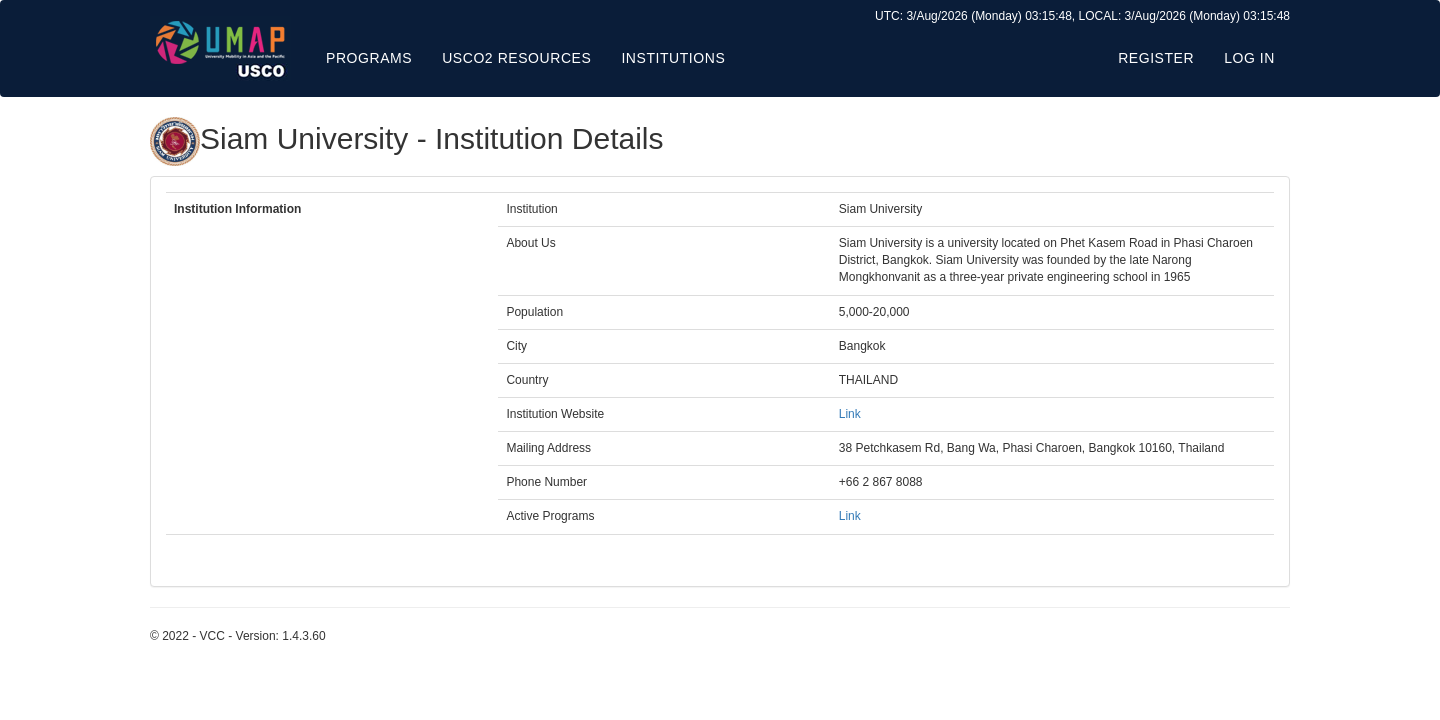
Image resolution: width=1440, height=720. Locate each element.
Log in (1249, 58)
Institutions (673, 58)
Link (850, 414)
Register (1156, 58)
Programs (369, 58)
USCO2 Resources (516, 58)
